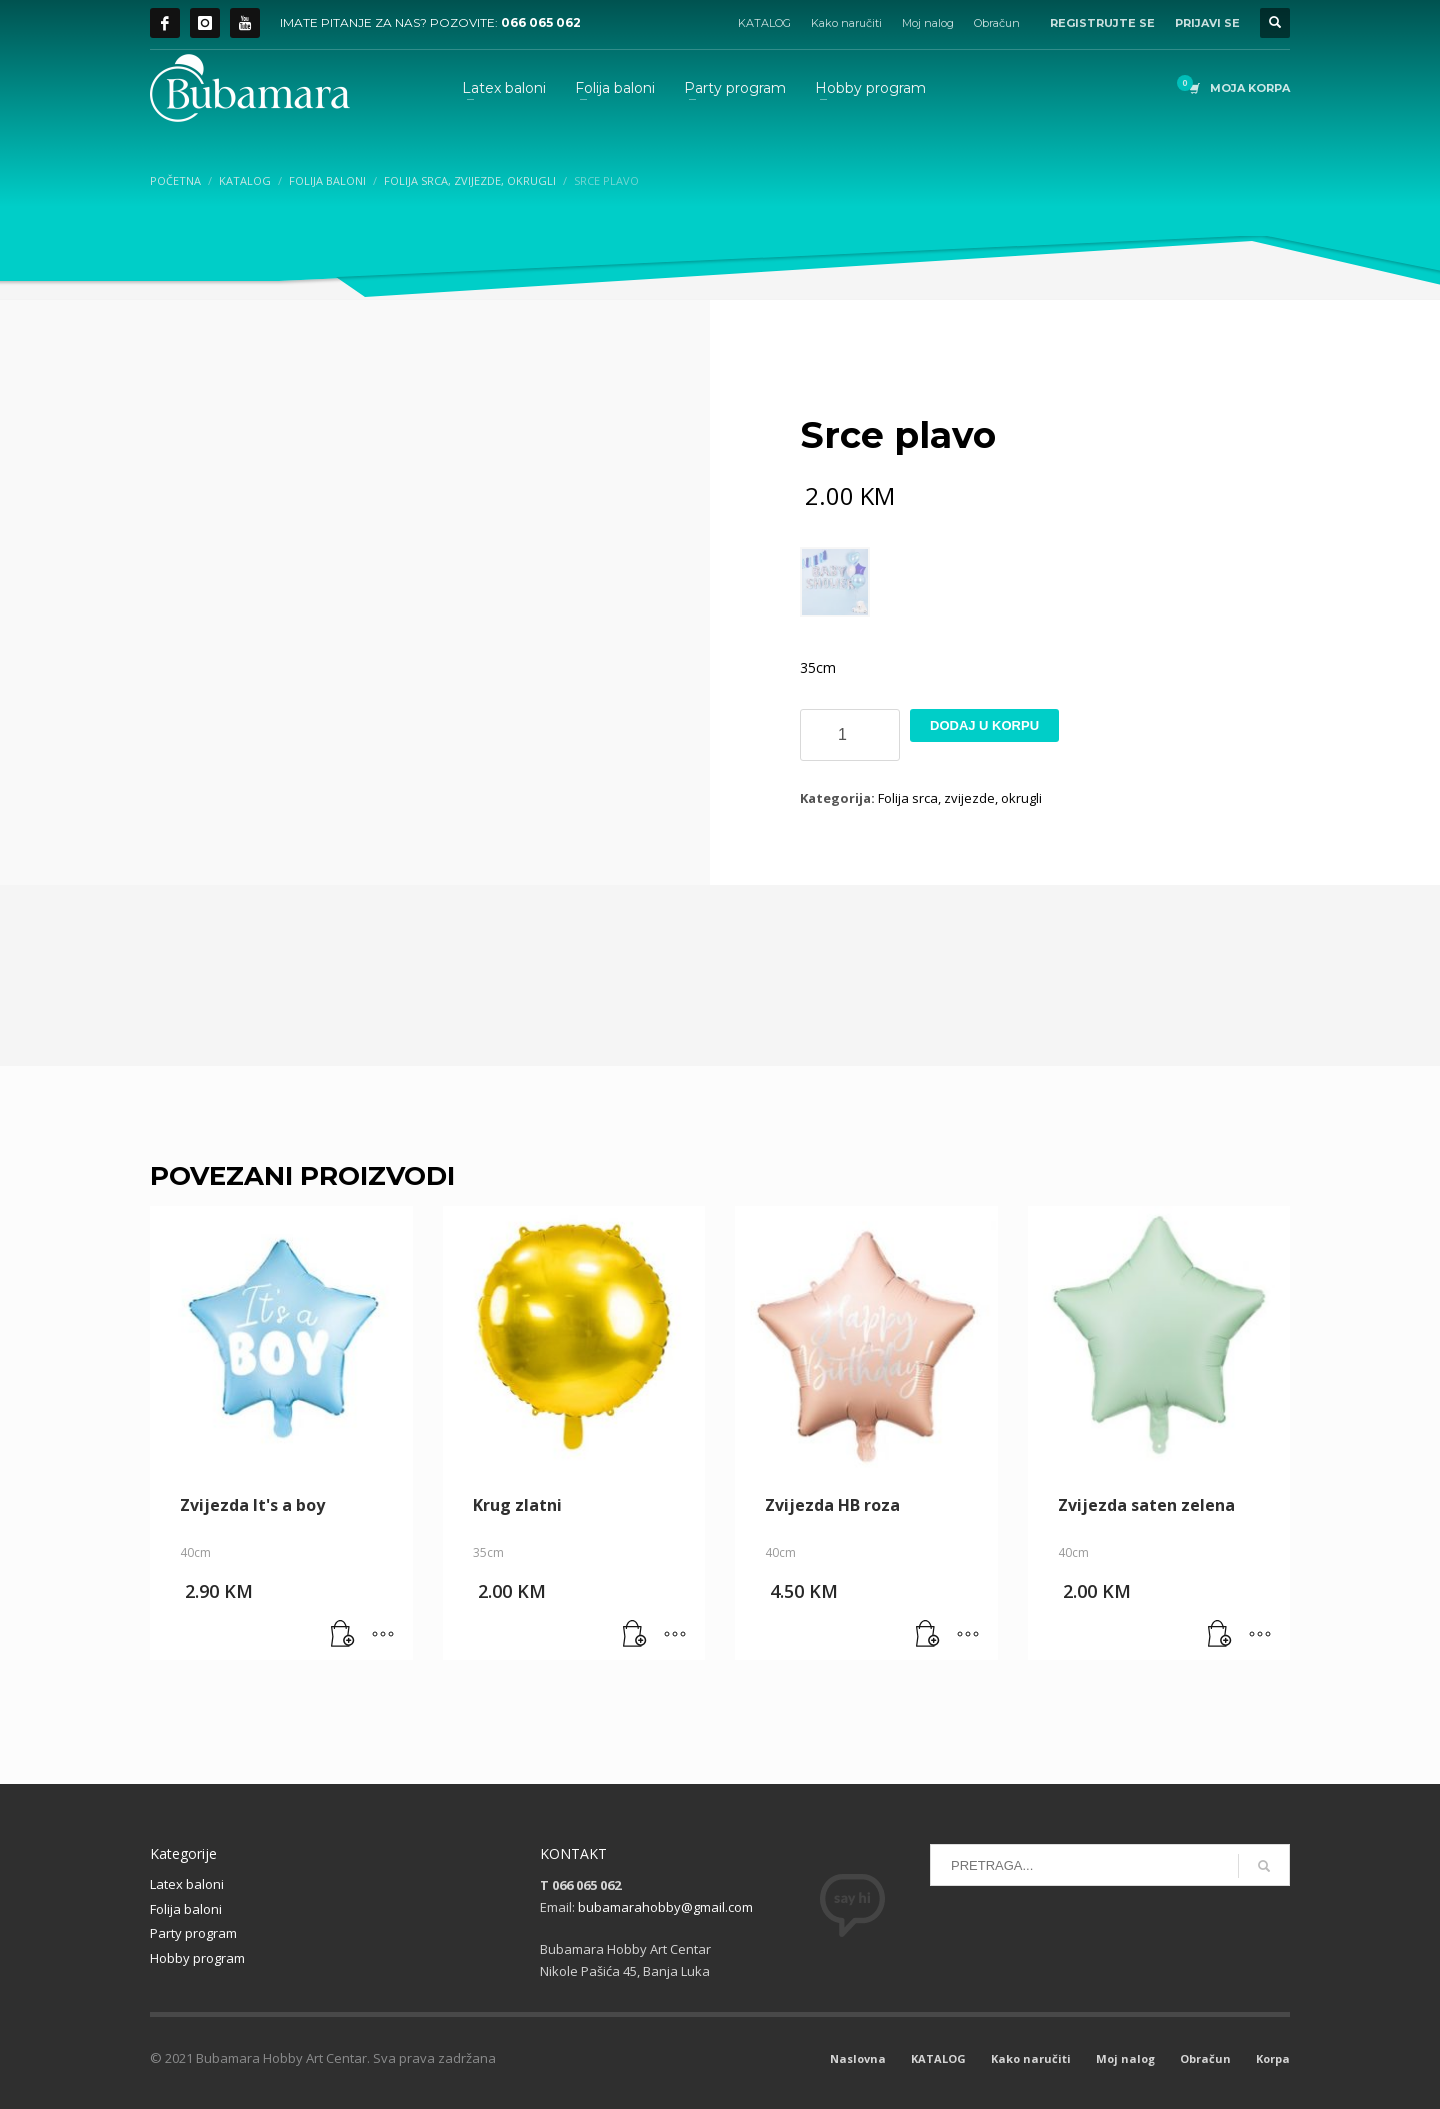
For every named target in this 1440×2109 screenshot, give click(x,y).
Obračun (997, 23)
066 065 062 (541, 22)
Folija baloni (186, 1909)
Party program (193, 1933)
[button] (343, 1635)
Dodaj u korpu (984, 725)
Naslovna (858, 2058)
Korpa (1273, 2058)
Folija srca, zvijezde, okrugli (960, 798)
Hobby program (197, 1958)
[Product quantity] (850, 735)
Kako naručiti (846, 23)
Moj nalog (928, 23)
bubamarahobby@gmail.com (665, 1907)
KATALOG (764, 23)
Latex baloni (187, 1884)
